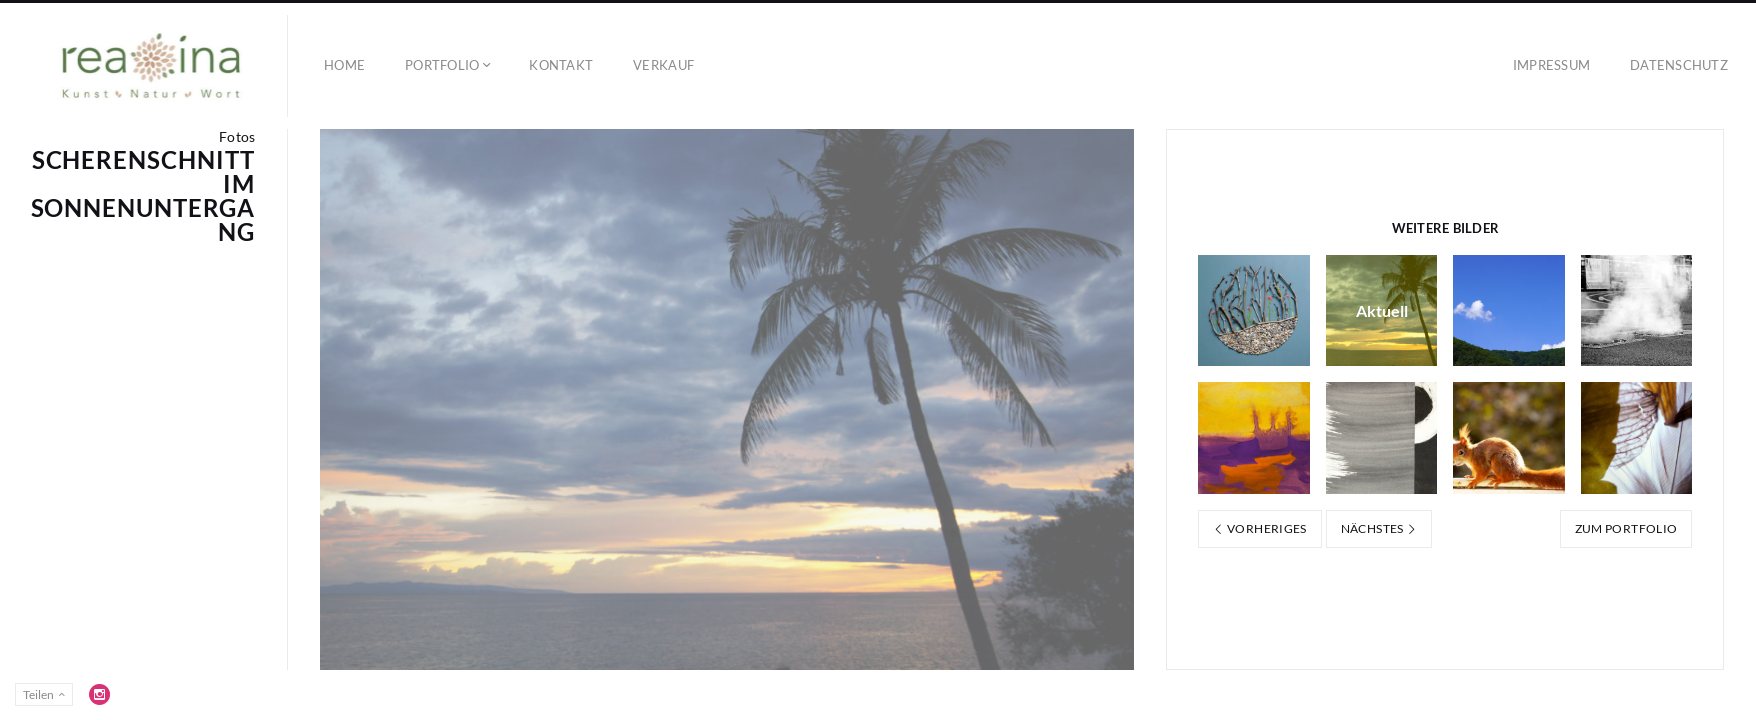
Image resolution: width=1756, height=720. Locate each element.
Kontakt (561, 65)
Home (344, 65)
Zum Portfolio (1626, 528)
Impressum (1551, 65)
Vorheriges (1259, 528)
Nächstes (1379, 528)
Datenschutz (1679, 65)
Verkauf (663, 65)
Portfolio (442, 65)
